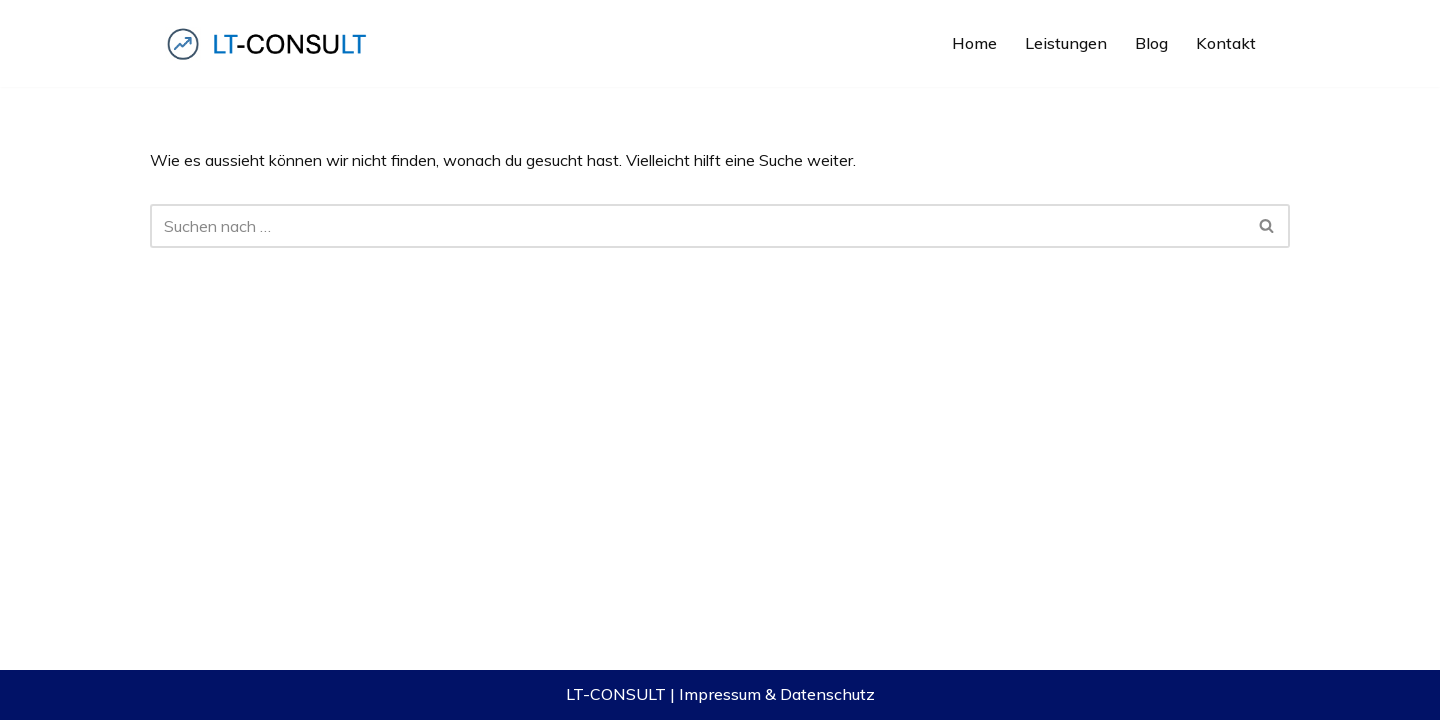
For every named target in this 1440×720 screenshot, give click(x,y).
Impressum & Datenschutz (777, 694)
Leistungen (1066, 43)
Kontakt (1226, 43)
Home (974, 43)
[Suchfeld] (697, 226)
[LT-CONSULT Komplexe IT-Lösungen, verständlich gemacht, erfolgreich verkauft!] (270, 43)
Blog (1151, 43)
